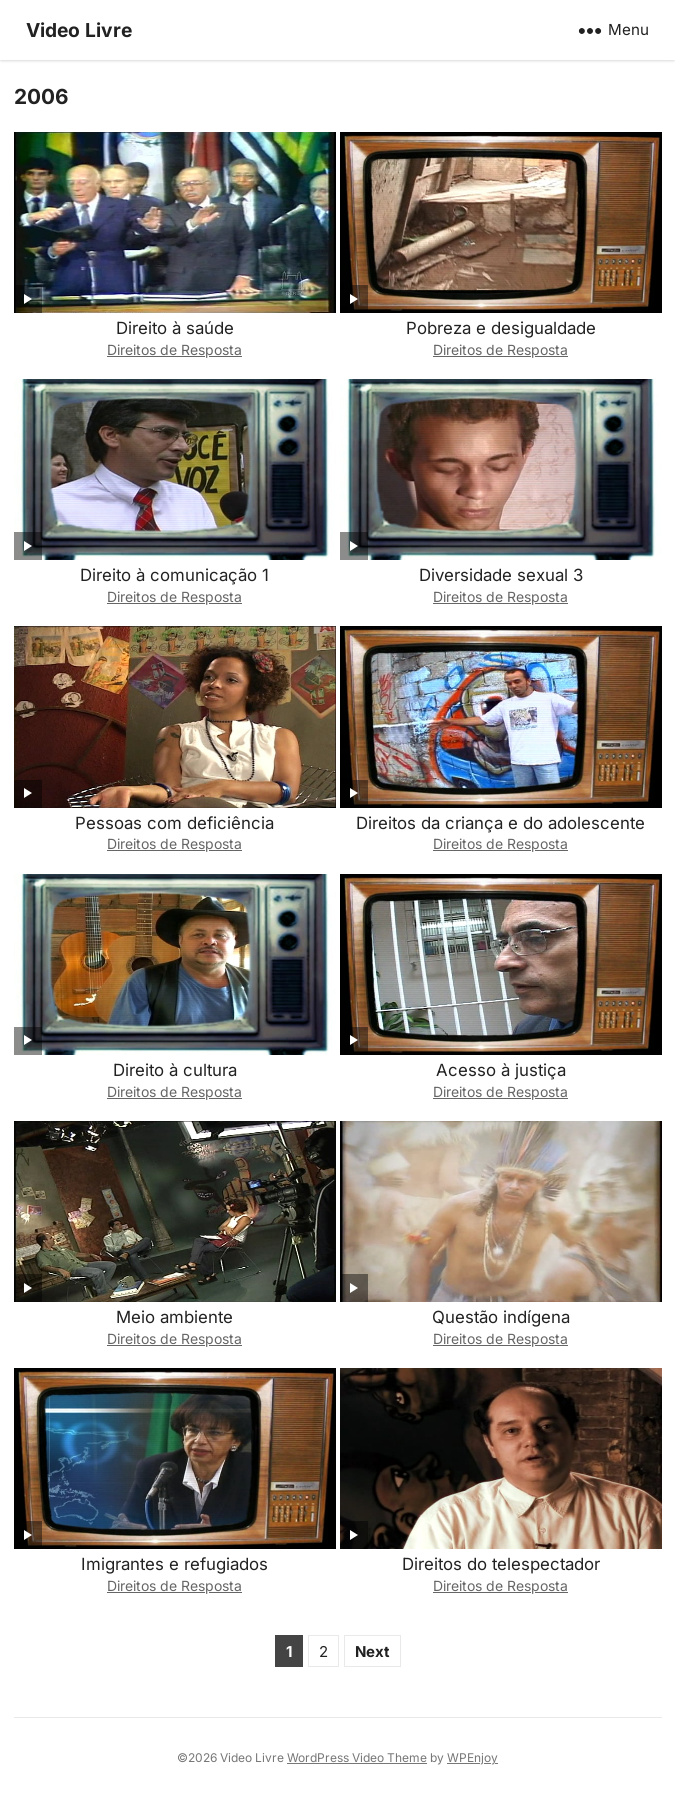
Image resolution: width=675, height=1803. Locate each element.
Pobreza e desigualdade (501, 328)
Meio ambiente (174, 1317)
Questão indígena (501, 1317)
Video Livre (79, 30)
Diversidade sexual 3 (501, 575)
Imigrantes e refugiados (174, 1564)
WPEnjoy (472, 1757)
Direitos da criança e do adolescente (500, 823)
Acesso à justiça (501, 1070)
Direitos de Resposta (174, 349)
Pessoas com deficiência (174, 823)
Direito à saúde (175, 328)
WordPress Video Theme (357, 1757)
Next (372, 1651)
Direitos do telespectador (501, 1564)
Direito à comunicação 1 (174, 575)
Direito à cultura (175, 1070)
